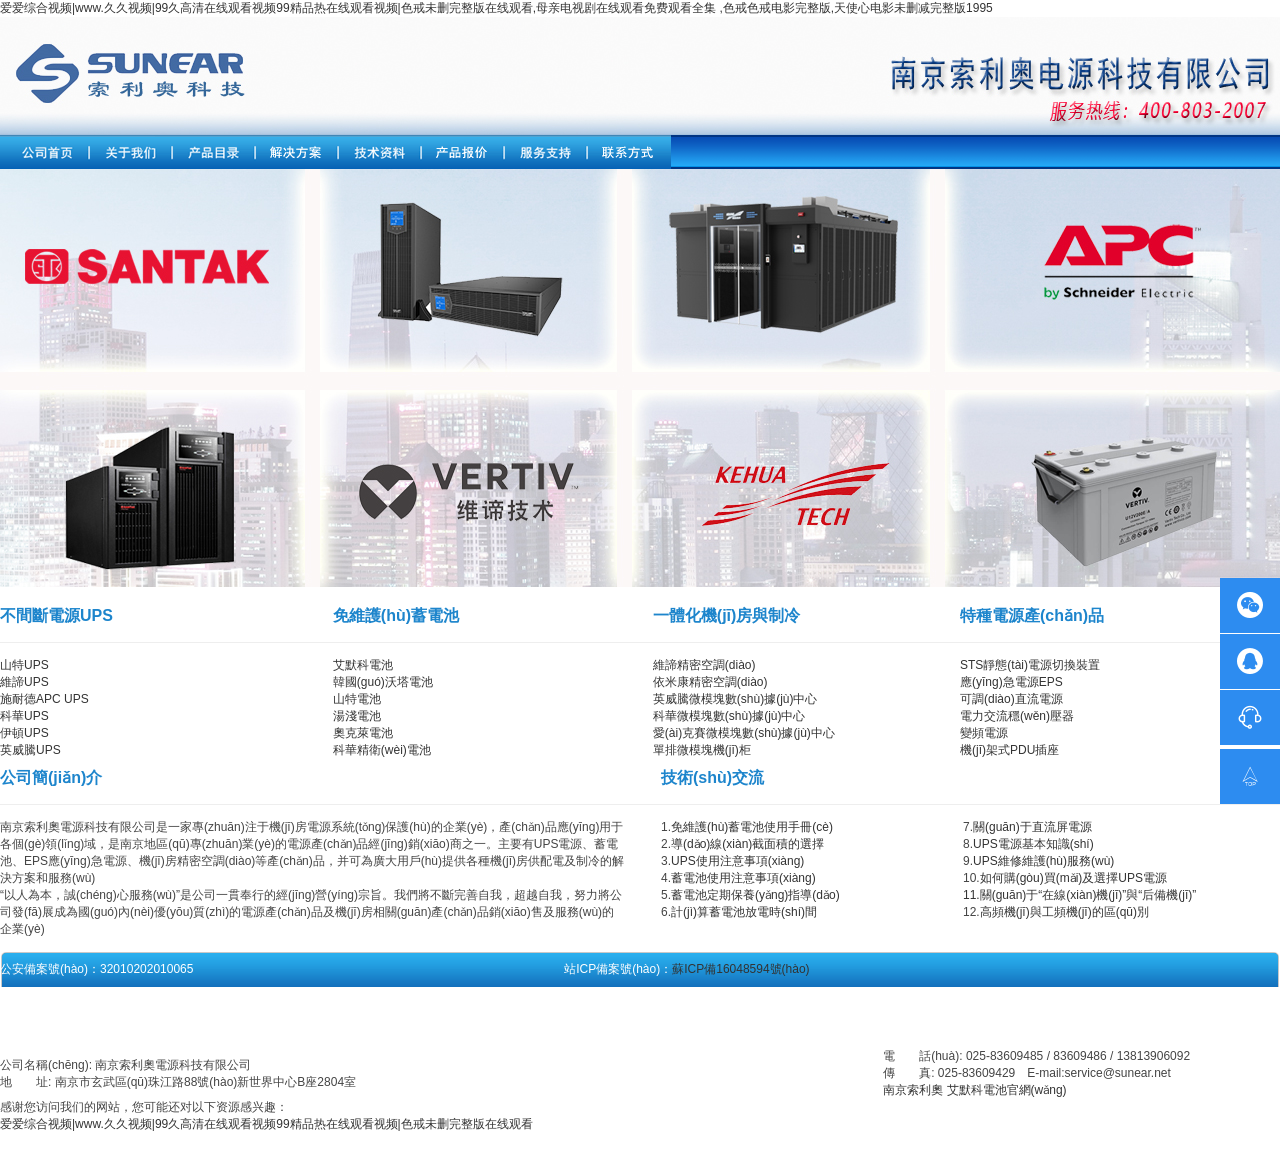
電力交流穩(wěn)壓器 (1017, 716)
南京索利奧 (913, 1090)
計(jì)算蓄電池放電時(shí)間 (744, 912)
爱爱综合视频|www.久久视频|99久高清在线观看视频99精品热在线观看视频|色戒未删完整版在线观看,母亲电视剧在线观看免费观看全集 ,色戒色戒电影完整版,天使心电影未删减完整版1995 (496, 8)
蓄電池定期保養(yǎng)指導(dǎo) (755, 895)
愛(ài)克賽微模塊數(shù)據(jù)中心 (744, 733)
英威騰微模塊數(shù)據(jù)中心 (735, 699)
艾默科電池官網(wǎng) (1007, 1090)
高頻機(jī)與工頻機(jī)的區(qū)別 (1064, 912)
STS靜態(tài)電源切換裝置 (1030, 665)
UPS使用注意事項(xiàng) (737, 861)
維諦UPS (24, 682)
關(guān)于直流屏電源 (1032, 827)
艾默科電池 (363, 665)
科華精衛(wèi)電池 (382, 750)
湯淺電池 (357, 716)
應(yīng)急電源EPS (1011, 682)
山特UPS (24, 665)
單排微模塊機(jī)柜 (702, 750)
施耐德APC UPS (44, 699)
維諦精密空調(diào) (704, 665)
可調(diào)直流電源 (1011, 699)
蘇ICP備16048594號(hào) (740, 969)
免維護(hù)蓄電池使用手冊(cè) (752, 827)
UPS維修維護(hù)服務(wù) (1043, 861)
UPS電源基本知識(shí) (1033, 844)
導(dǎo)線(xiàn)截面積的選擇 (747, 844)
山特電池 (357, 699)
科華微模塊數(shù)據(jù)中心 (729, 716)
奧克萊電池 (363, 733)
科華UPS (24, 716)
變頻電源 (984, 733)
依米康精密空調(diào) (710, 682)
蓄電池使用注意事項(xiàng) (743, 878)
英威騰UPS (30, 750)
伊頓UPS (24, 733)
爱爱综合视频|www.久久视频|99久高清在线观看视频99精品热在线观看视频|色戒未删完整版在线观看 (266, 1124)
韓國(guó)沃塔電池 (383, 682)
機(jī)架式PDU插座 (1009, 750)
